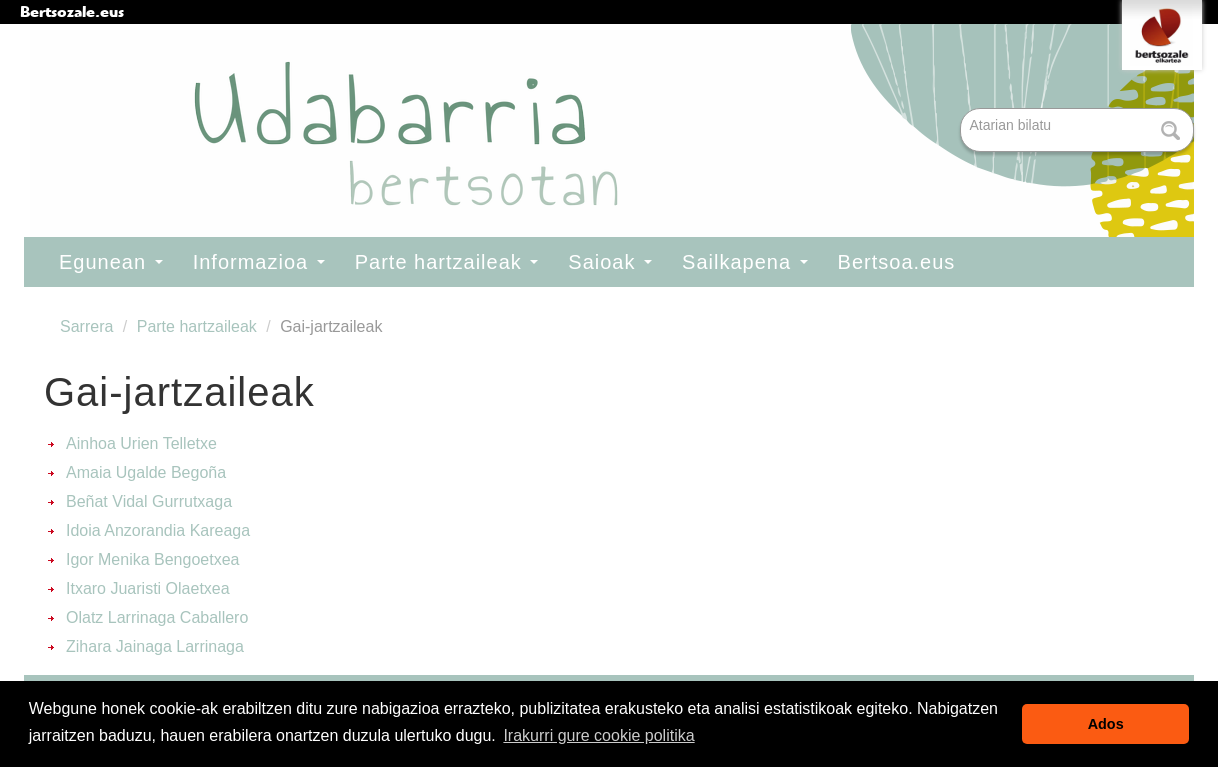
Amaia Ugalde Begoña (146, 472)
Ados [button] (1106, 724)
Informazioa (259, 262)
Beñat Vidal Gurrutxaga (149, 501)
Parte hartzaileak (447, 262)
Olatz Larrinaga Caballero (157, 617)
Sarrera (86, 326)
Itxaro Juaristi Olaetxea (148, 588)
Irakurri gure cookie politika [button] (598, 735)
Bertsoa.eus (897, 262)
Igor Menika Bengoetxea (152, 559)
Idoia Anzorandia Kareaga (158, 530)
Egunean (111, 262)
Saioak (610, 262)
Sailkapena (745, 262)
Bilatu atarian (962, 109)
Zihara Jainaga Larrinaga (155, 646)
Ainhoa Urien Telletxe (141, 443)
